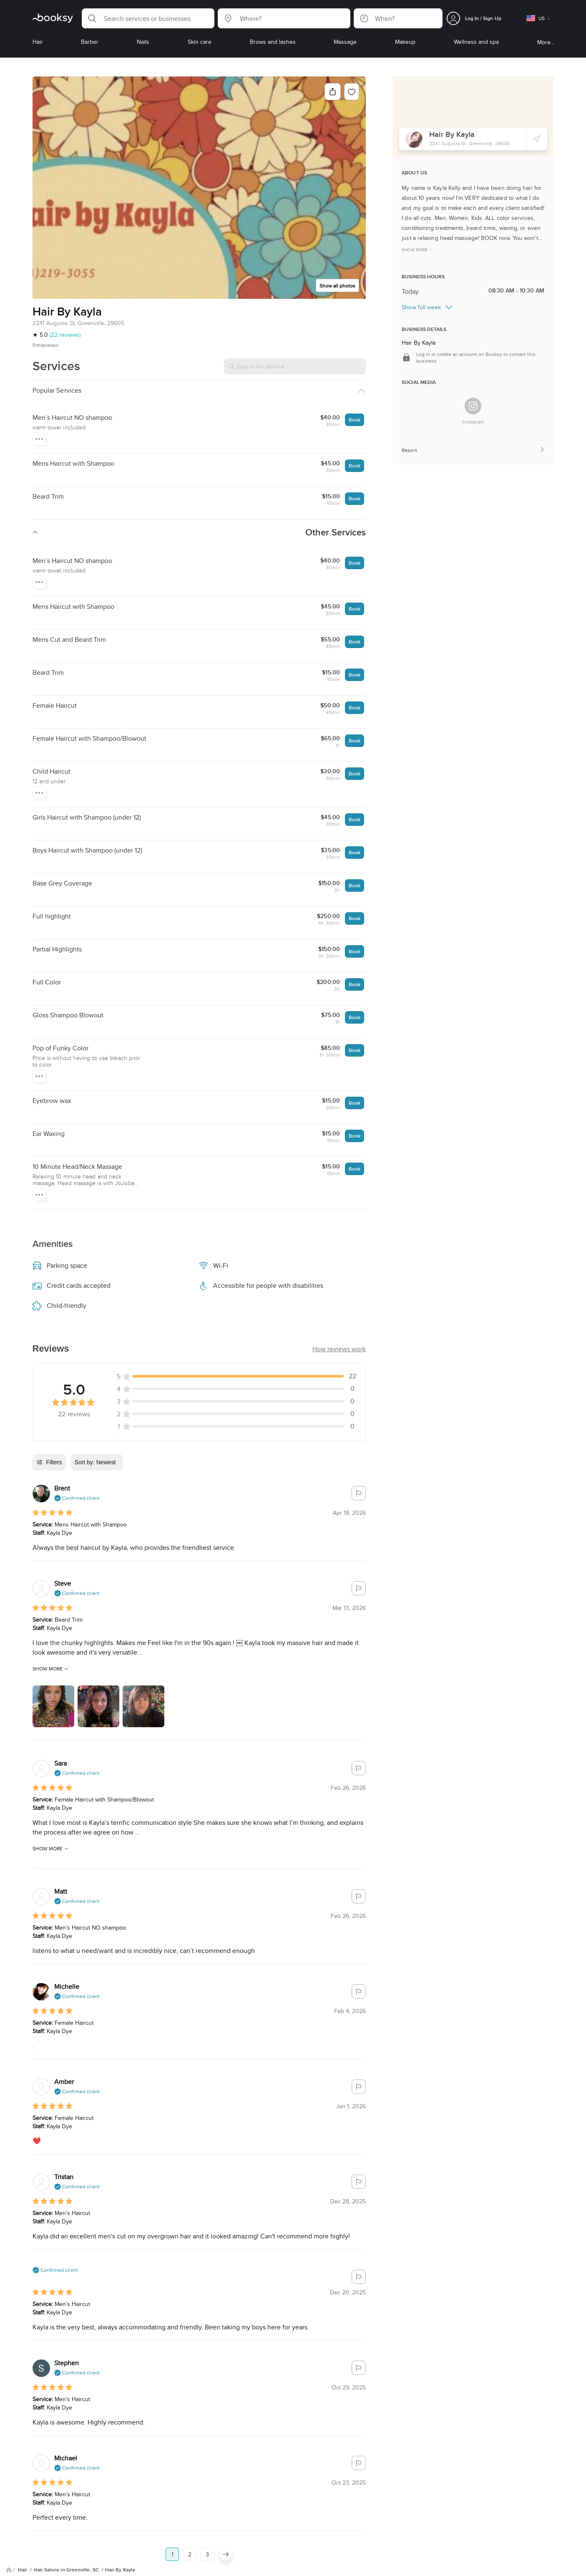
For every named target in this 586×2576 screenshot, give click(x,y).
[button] (148, 18)
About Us (53, 2566)
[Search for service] (295, 366)
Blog (26, 2566)
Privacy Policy (113, 2566)
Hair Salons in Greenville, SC (67, 2513)
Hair (23, 2513)
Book (354, 419)
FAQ (81, 2566)
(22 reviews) (65, 335)
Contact (264, 2566)
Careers (197, 2566)
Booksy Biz (231, 2566)
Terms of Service (158, 2566)
